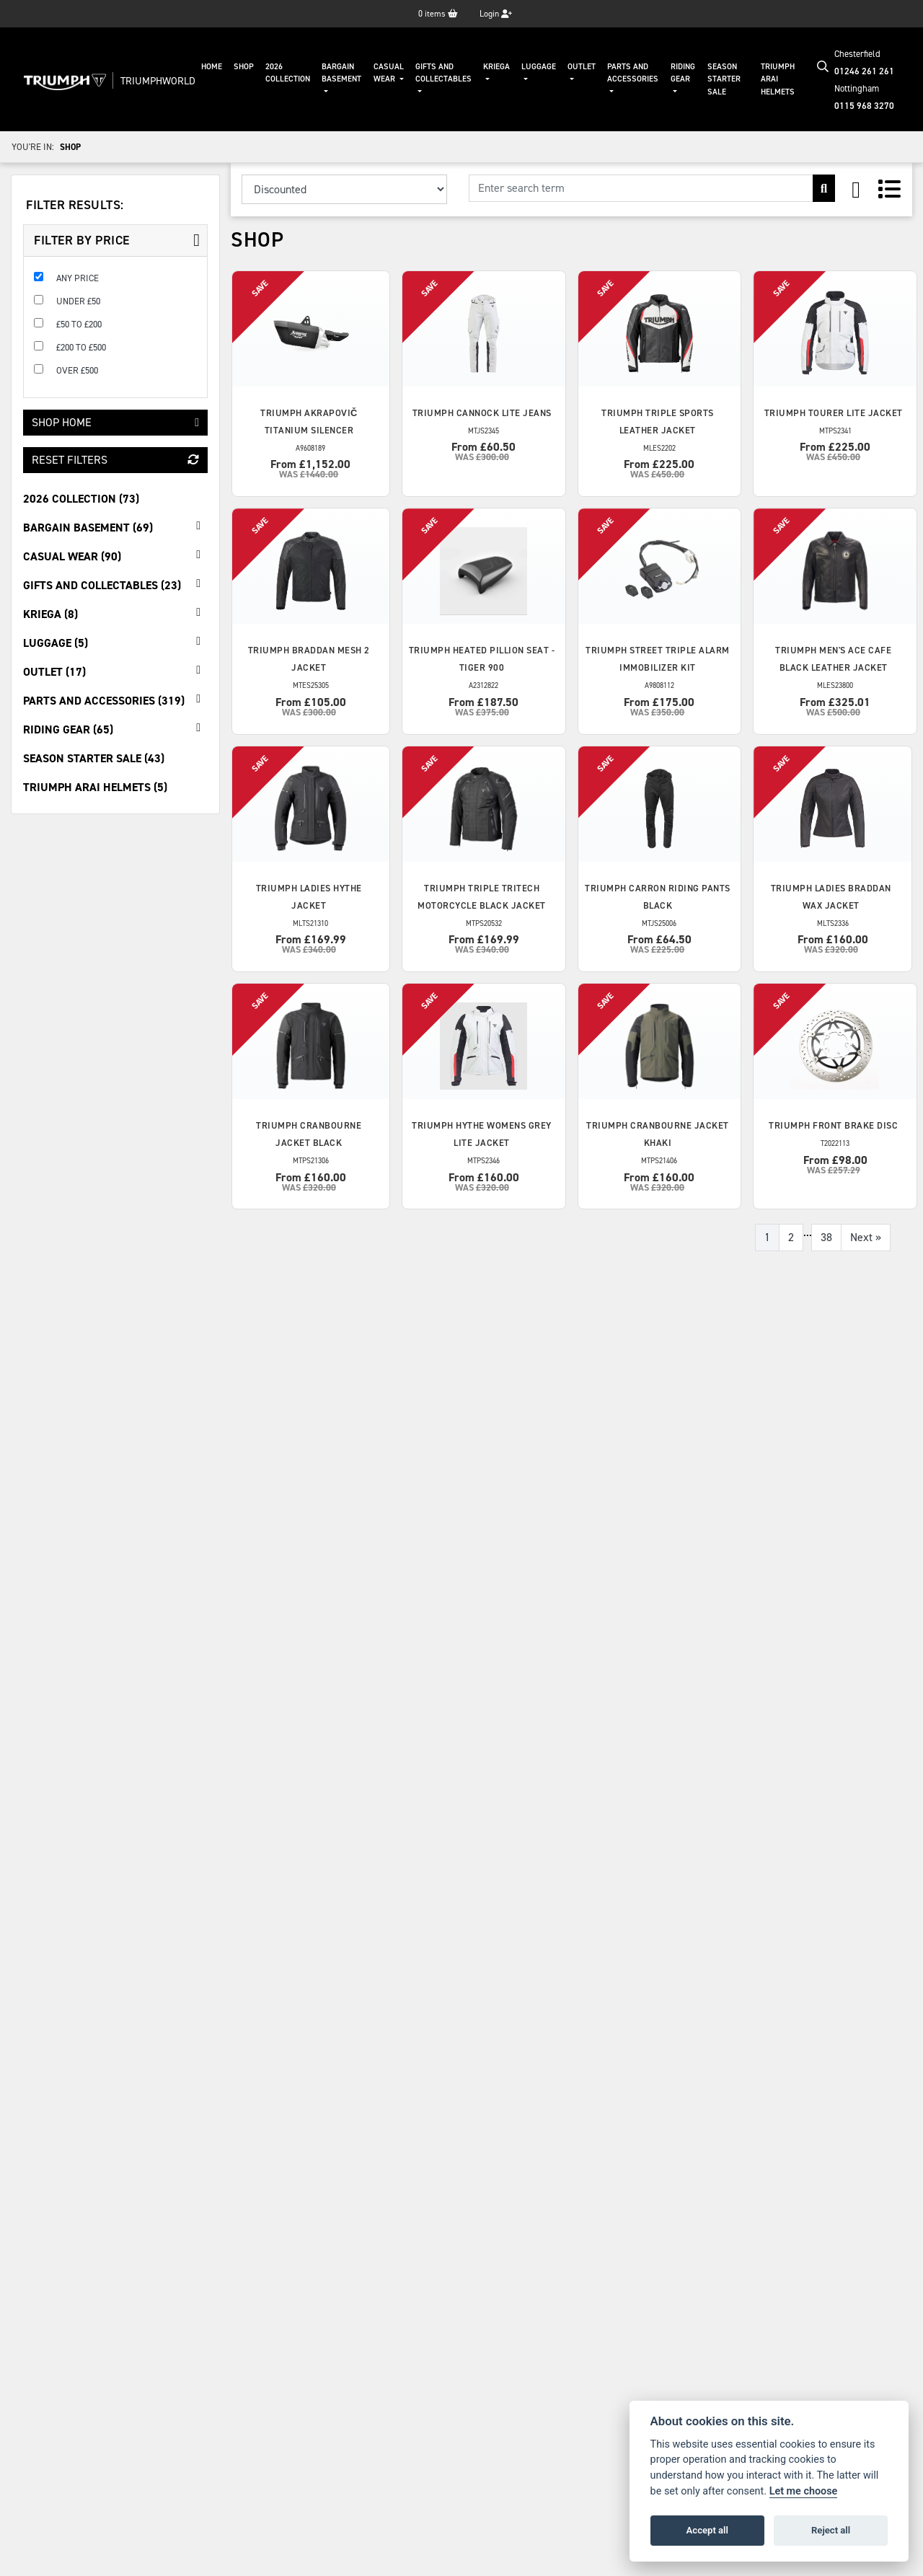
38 (826, 1237)
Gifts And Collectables (443, 72)
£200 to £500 (81, 347)
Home (211, 66)
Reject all (830, 2530)
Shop (244, 66)
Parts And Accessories (632, 72)
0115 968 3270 (864, 106)
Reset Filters (115, 459)
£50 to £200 (79, 324)
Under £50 (78, 301)
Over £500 (77, 370)
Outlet (582, 66)
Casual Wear (389, 72)
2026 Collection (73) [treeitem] (81, 498)
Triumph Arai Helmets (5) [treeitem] (95, 787)
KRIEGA (496, 66)
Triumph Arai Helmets (778, 79)
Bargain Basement (341, 72)
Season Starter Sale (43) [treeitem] (93, 758)
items (438, 13)
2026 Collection (287, 72)
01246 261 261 (864, 71)
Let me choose (803, 2491)
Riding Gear (683, 72)
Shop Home (115, 422)
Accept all (707, 2530)
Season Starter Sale (724, 79)
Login (496, 13)
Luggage (538, 66)
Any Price (77, 278)
